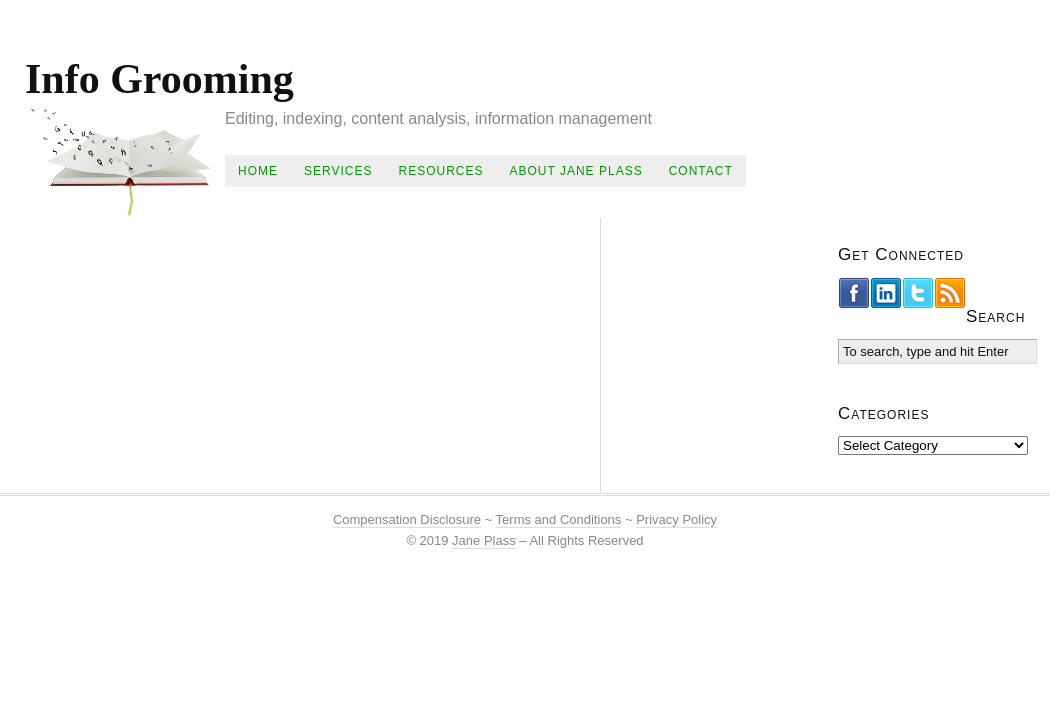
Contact (701, 171)
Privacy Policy (676, 519)
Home (258, 171)
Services (338, 171)
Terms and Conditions (559, 519)
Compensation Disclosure (407, 519)
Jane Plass (484, 540)
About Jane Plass (575, 171)
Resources (440, 171)
